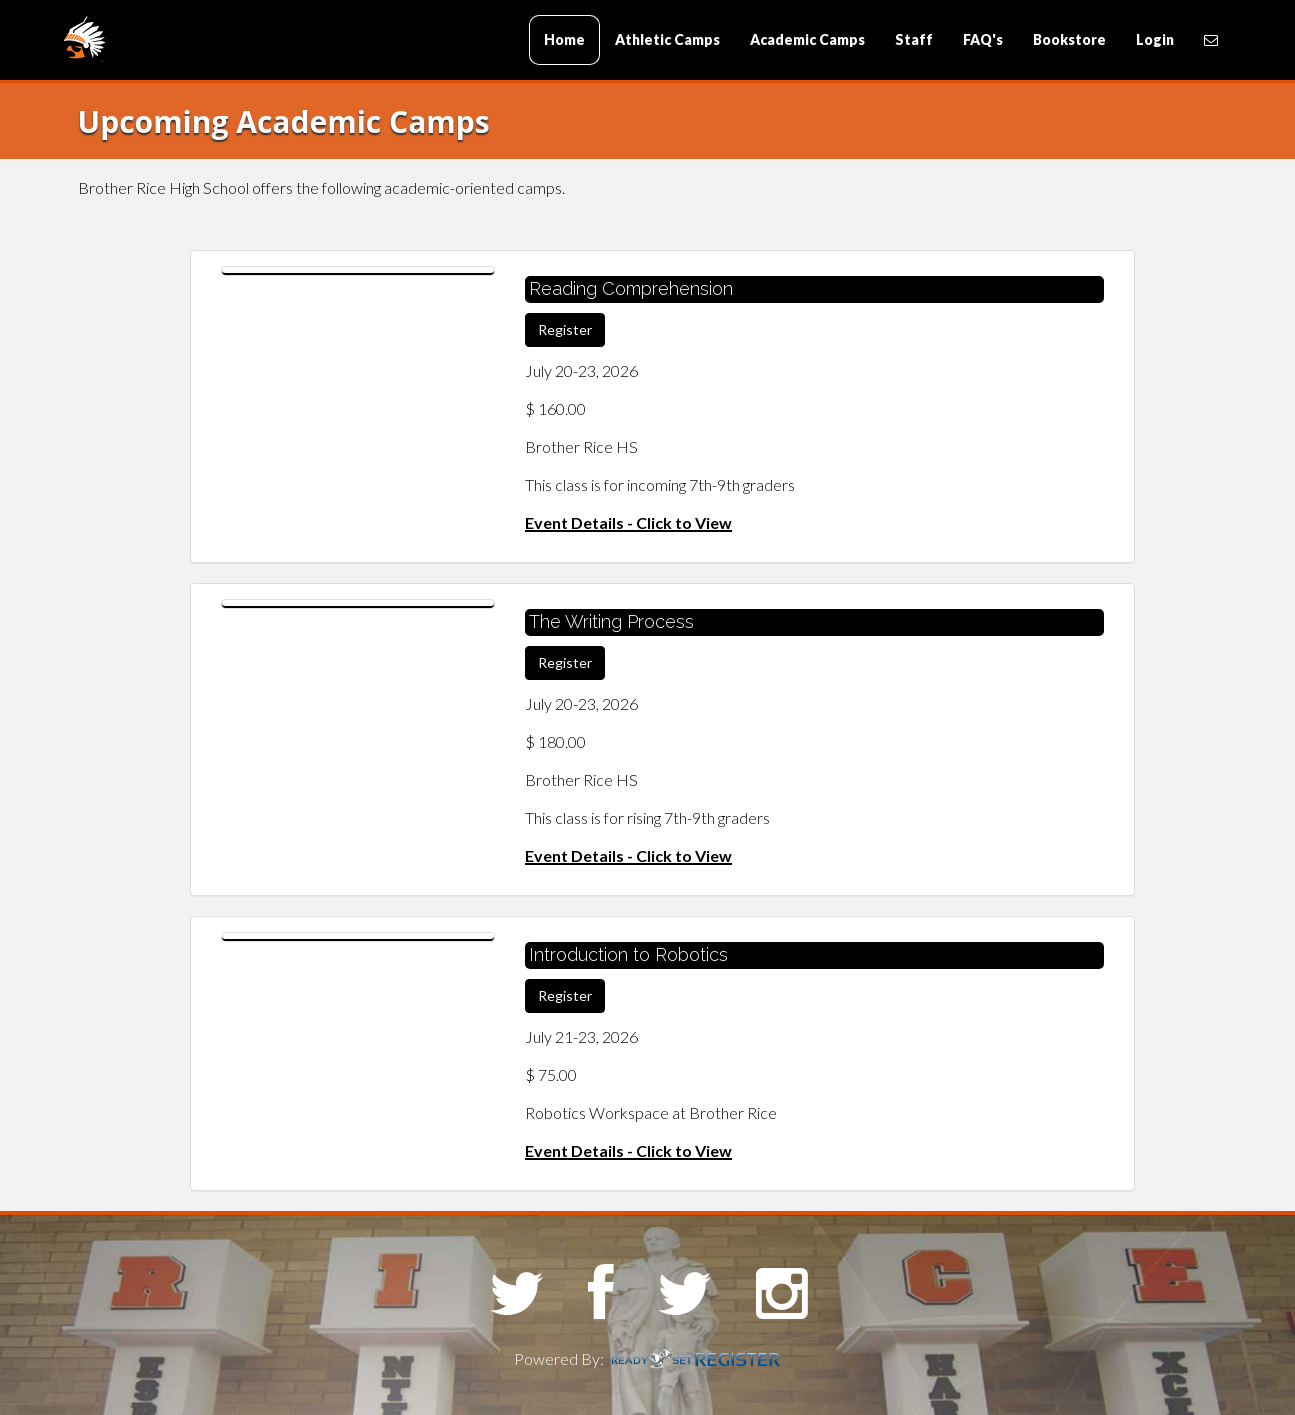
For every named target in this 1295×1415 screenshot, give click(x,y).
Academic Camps (807, 39)
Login (1155, 39)
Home (564, 39)
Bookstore (1069, 39)
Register (565, 329)
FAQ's (983, 39)
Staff (914, 39)
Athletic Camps (667, 39)
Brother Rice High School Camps (183, 41)
